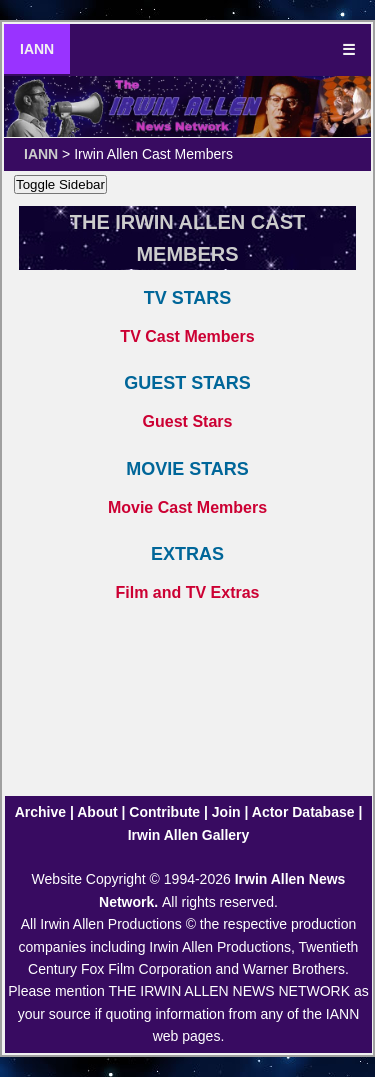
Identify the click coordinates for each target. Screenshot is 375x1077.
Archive (40, 812)
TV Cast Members (187, 336)
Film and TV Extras (187, 592)
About (97, 812)
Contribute (164, 812)
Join (226, 812)
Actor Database (303, 812)
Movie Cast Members (187, 507)
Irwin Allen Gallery (189, 835)
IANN (37, 49)
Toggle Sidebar (60, 184)
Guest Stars (188, 421)
